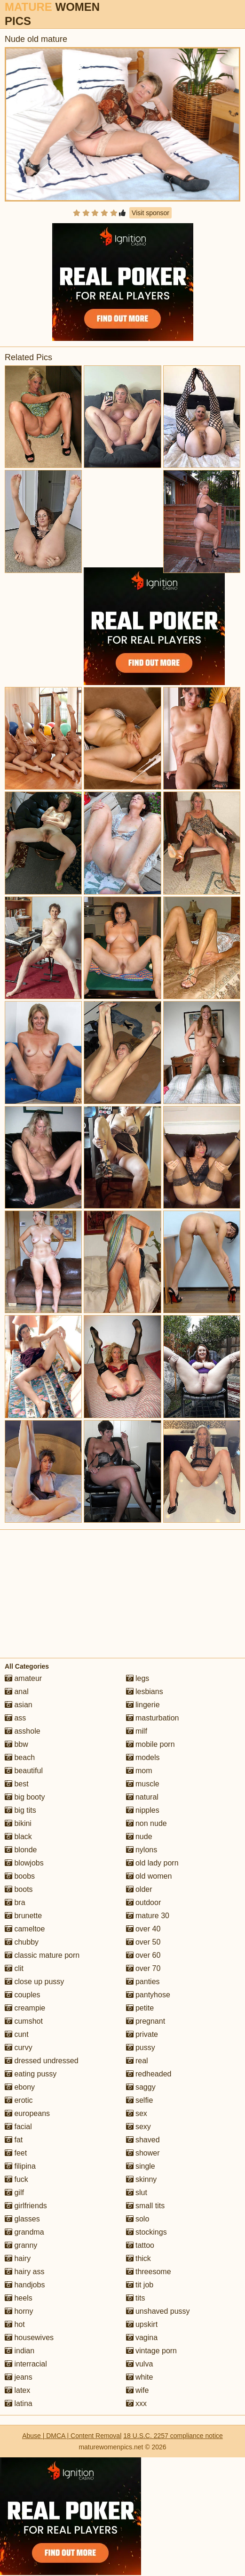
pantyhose (148, 1995)
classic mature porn (42, 1955)
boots (19, 1889)
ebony (20, 2087)
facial (18, 2127)
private (142, 2034)
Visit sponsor (150, 213)
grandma (24, 2232)
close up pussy (34, 1982)
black (18, 1837)
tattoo (140, 2245)
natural (142, 1797)
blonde (21, 1850)
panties (143, 1982)
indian (19, 2351)
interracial (26, 2364)
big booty (25, 1797)
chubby (22, 1942)
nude (139, 1837)
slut (136, 2192)
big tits (20, 1810)
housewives (29, 2338)
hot (15, 2324)
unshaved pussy (158, 2311)
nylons (142, 1850)
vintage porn (151, 2351)
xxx (136, 2403)
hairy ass (24, 2272)
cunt (17, 2034)
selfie (139, 2100)
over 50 (143, 1942)
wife (137, 2390)
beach (20, 1757)
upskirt (142, 2324)
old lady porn (152, 1863)
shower (143, 2153)
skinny (141, 2179)
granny (21, 2245)
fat (14, 2140)
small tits (145, 2206)
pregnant (146, 2021)
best (17, 1784)
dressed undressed (42, 2061)
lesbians (144, 1692)
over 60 (143, 1955)
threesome (148, 2272)
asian (18, 1705)
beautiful (24, 1771)
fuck (16, 2179)
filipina (20, 2166)
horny (19, 2311)
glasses (22, 2219)
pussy (140, 2047)
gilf (14, 2192)
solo (138, 2219)
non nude (146, 1823)
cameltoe (25, 1929)
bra (15, 1902)
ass (15, 1718)
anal (17, 1692)
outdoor (143, 1902)
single (140, 2166)
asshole (22, 1731)
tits (135, 2298)
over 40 (143, 1929)
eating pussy (30, 2074)
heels (18, 2298)
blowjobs (24, 1863)
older (139, 1889)
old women (149, 1876)
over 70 (143, 1968)
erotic (19, 2100)
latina (18, 2403)
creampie (25, 2008)
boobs (20, 1876)
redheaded (149, 2074)
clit (14, 1968)
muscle (142, 1784)
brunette (23, 1916)
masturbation (152, 1718)
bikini (18, 1823)
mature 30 (147, 1916)
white (139, 2377)
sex (136, 2113)
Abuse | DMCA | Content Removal (71, 2435)
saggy (141, 2087)
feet (16, 2153)
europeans (27, 2113)
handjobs (25, 2285)
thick (138, 2258)
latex (17, 2390)
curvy (18, 2047)
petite (140, 2008)
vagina (142, 2338)
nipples (142, 1810)
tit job (140, 2285)
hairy (18, 2258)
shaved (143, 2140)
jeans (18, 2377)
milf (136, 1731)
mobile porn (150, 1744)
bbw (16, 1744)
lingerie (143, 1705)
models (143, 1757)
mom (139, 1771)
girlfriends (26, 2206)
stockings (146, 2232)
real (137, 2061)
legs (138, 1678)
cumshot (24, 2021)
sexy (138, 2127)
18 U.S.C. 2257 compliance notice (173, 2435)
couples (22, 1995)
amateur (23, 1678)
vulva (139, 2364)
